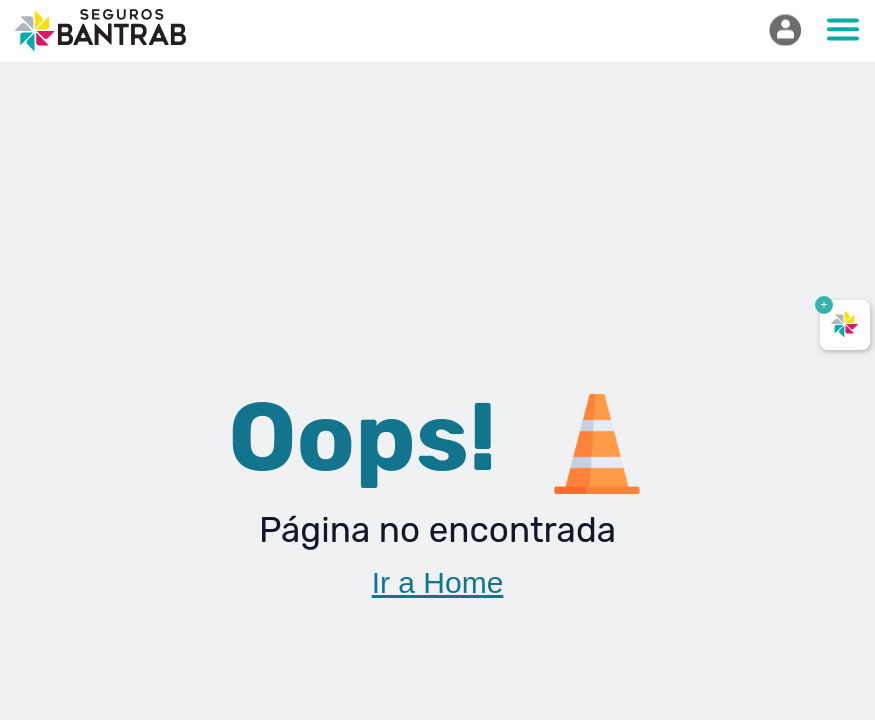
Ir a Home (438, 582)
